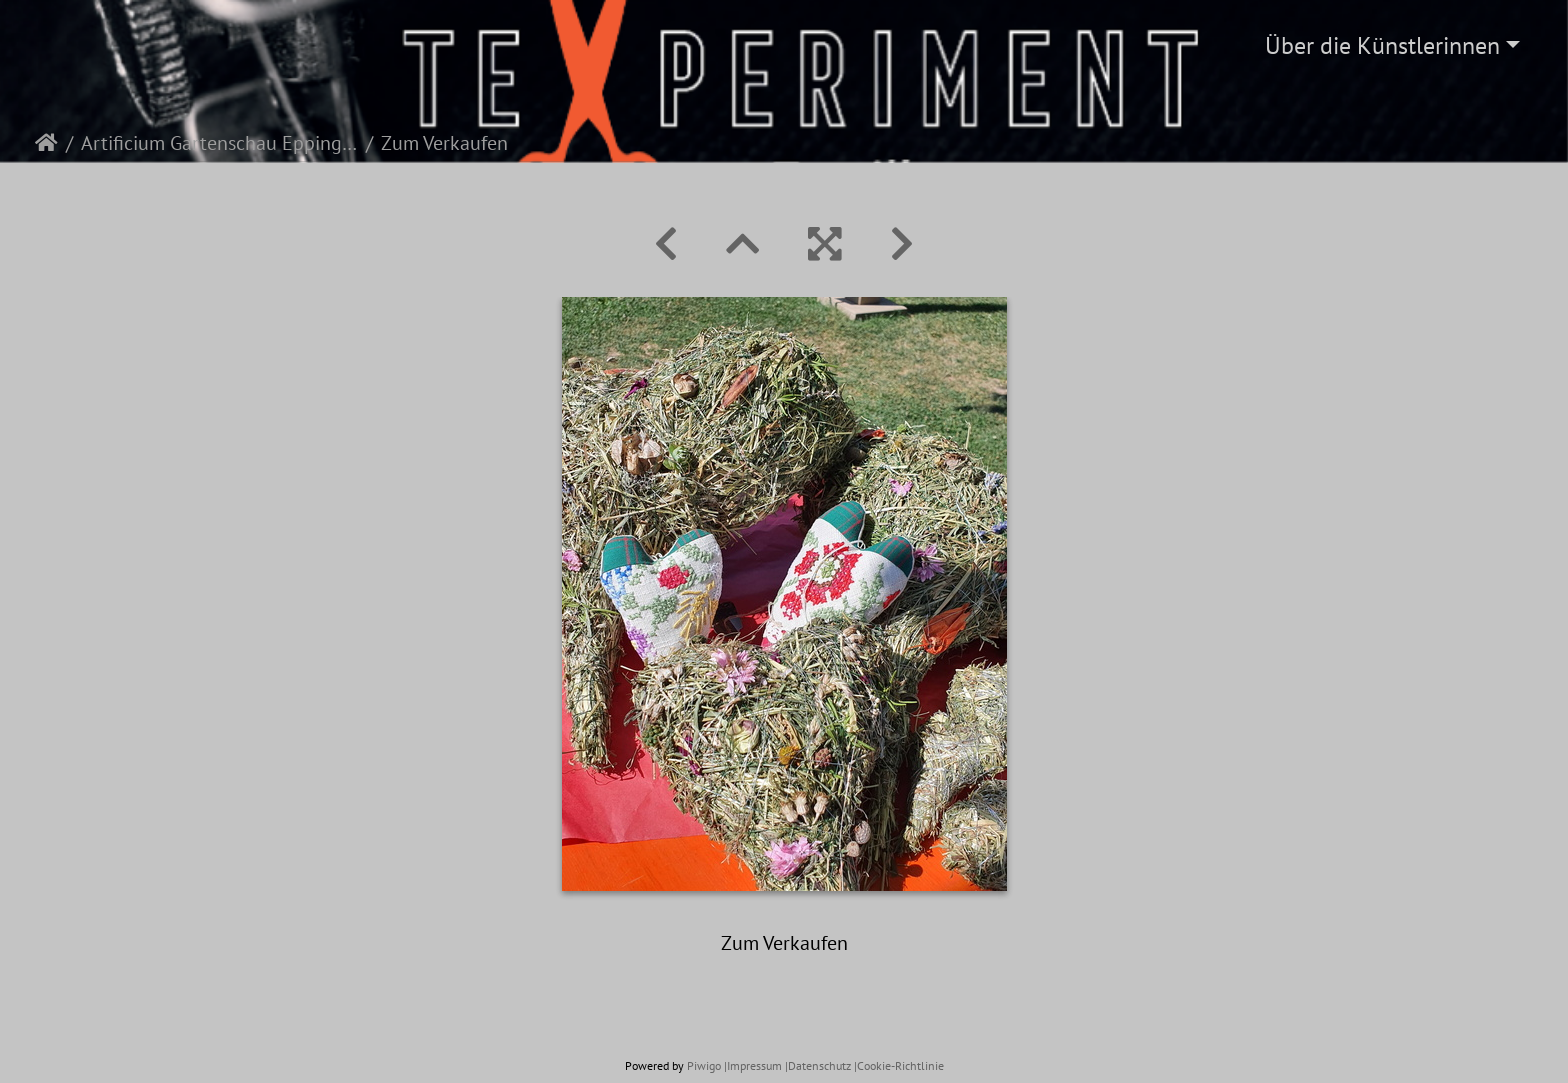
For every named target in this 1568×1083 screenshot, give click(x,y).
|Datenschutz (818, 1065)
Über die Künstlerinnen (1382, 45)
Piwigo (704, 1065)
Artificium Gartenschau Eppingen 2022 (219, 143)
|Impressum (753, 1065)
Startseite (46, 143)
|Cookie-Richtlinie (899, 1065)
